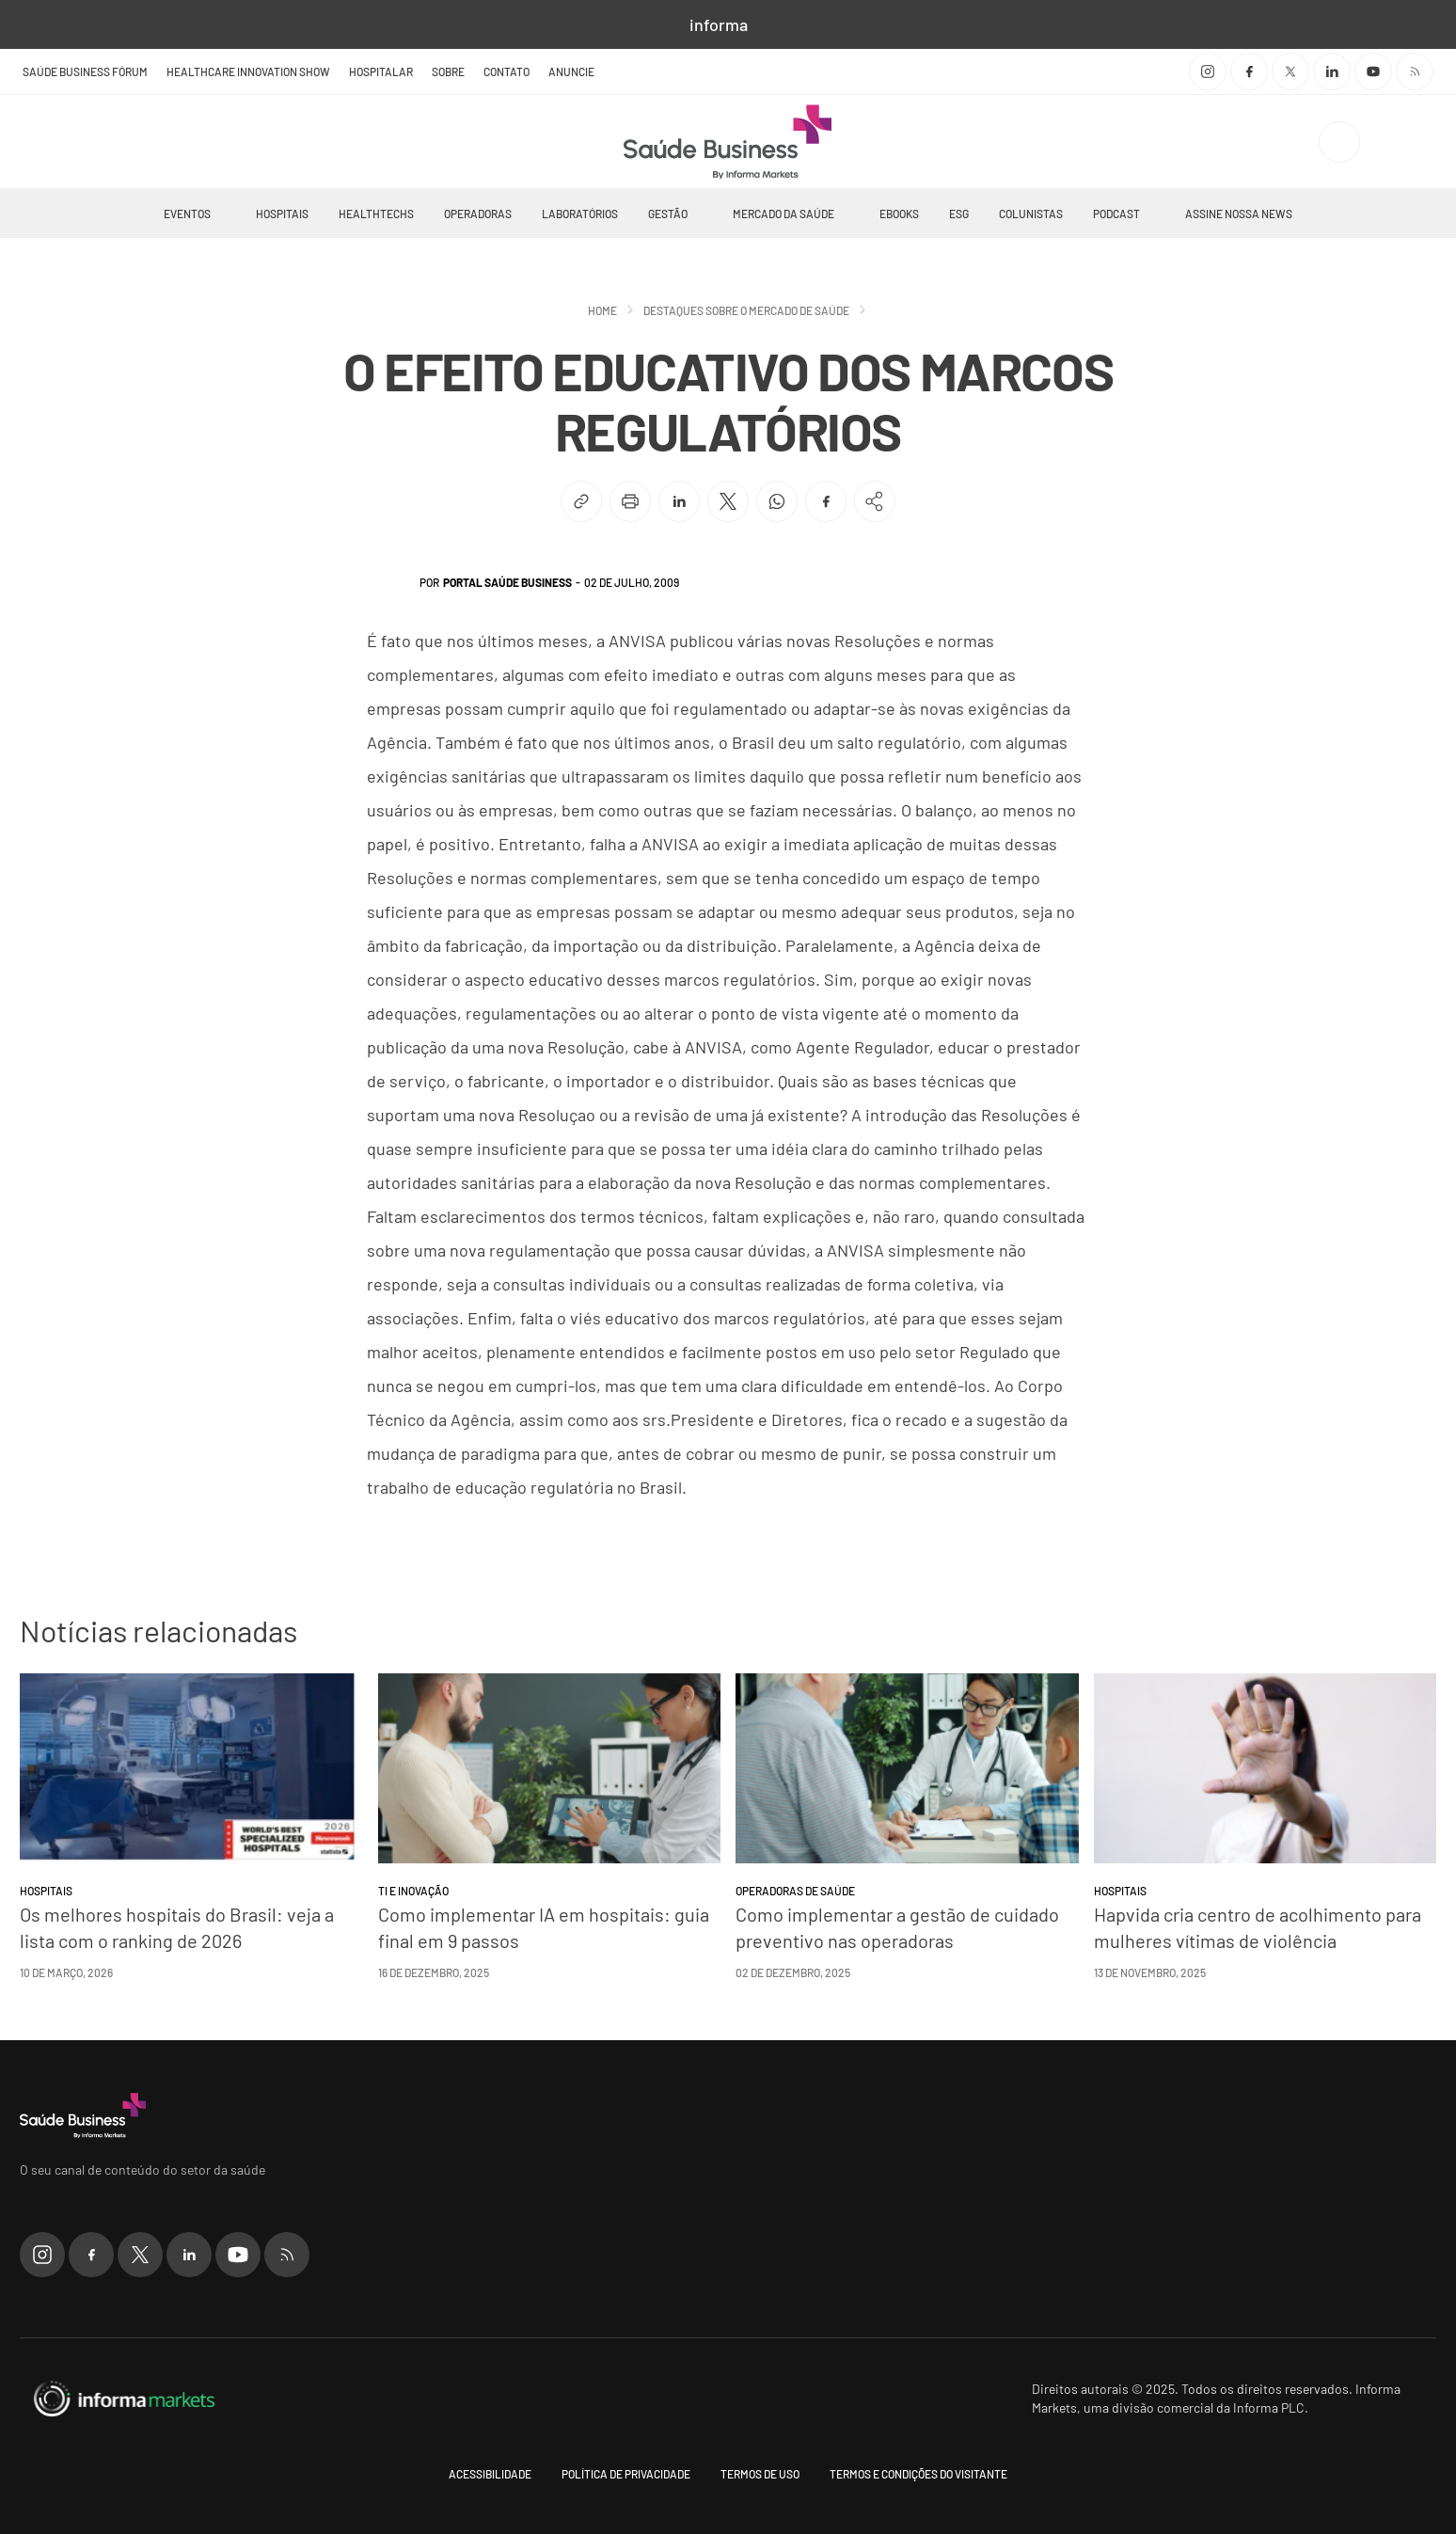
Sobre (448, 71)
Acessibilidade (490, 2473)
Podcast (1116, 213)
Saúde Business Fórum (85, 71)
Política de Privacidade (626, 2473)
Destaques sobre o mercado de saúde (746, 310)
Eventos (187, 213)
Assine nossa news (1238, 213)
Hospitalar (381, 71)
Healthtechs (376, 213)
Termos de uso (759, 2473)
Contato (506, 71)
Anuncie (571, 71)
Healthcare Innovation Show (248, 71)
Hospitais (282, 213)
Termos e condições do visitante (918, 2473)
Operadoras (478, 213)
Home (602, 310)
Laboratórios (580, 213)
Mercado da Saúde (783, 213)
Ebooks (899, 213)
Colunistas (1031, 213)
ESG (959, 213)
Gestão (668, 213)
